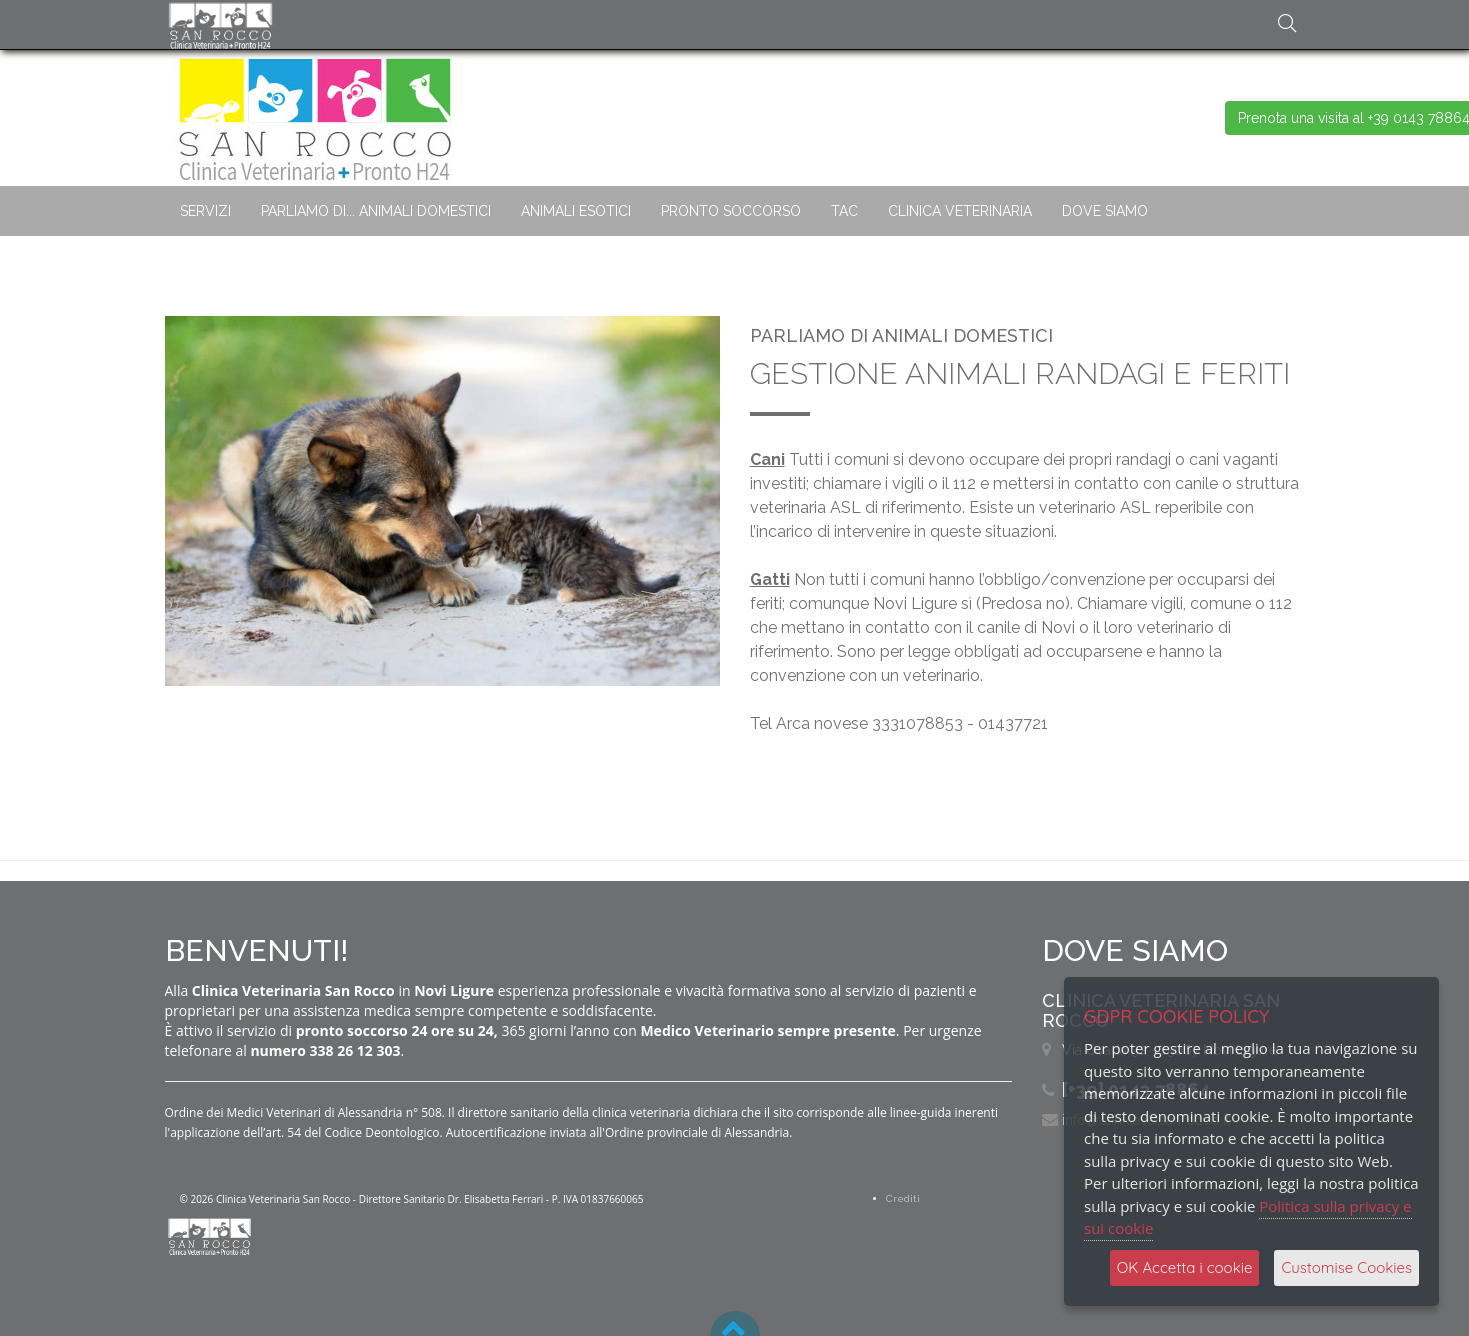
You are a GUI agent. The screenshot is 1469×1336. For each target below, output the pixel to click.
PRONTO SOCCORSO (731, 211)
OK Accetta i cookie (1185, 1267)
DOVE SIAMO (1105, 211)
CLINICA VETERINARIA (960, 211)
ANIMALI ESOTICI (576, 211)
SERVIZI (205, 211)
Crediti (903, 1198)
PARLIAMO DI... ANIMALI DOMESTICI (376, 211)
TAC (844, 211)
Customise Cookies (1346, 1267)
